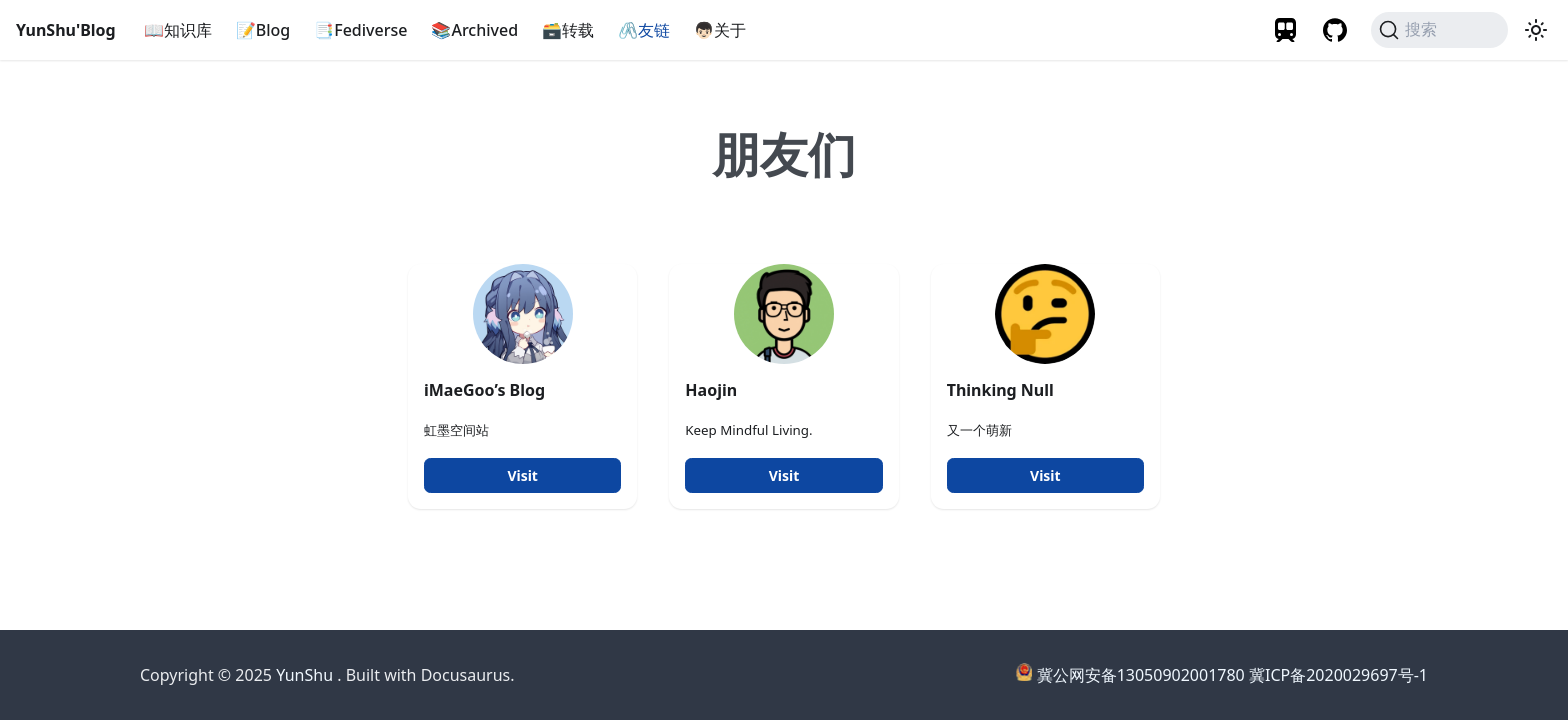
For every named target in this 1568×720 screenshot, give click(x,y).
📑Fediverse (360, 30)
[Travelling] (1287, 30)
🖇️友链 (644, 30)
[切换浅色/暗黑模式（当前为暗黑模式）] (1536, 30)
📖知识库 (178, 30)
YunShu (304, 675)
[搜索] (1439, 30)
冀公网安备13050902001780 (1141, 675)
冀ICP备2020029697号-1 (1338, 675)
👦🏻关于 (720, 30)
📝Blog (263, 30)
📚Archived (474, 30)
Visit (522, 475)
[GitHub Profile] (1335, 30)
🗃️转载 (568, 30)
